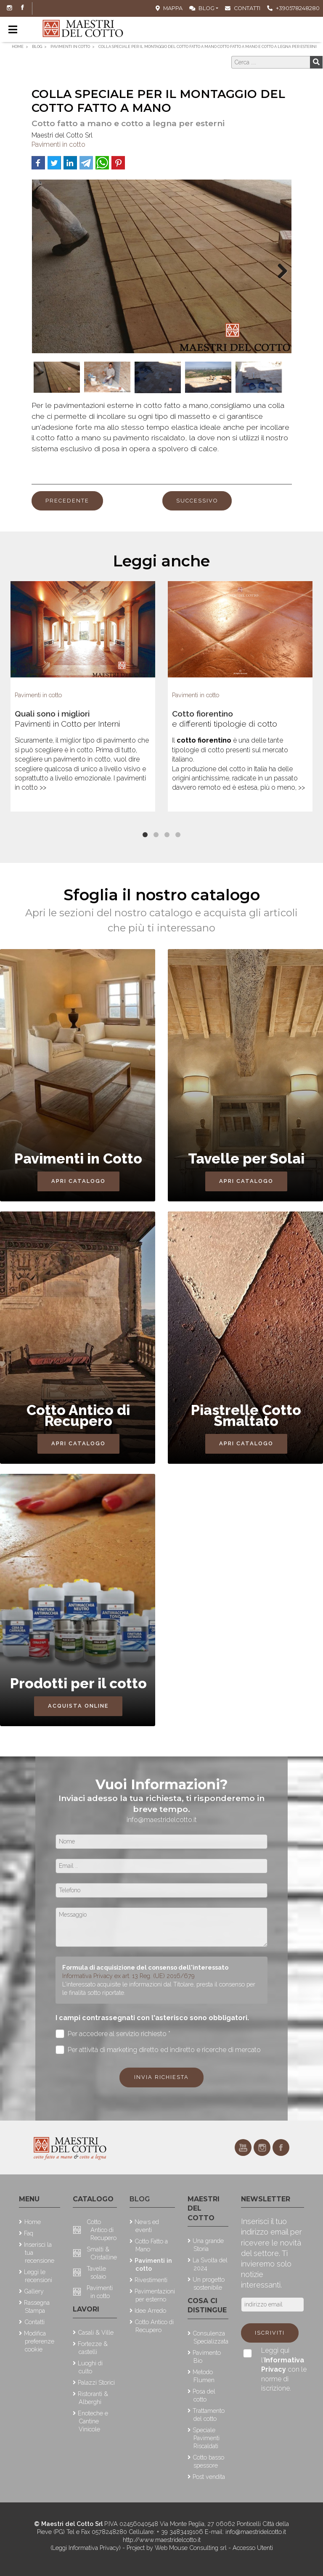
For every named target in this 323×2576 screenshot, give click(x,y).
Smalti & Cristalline (102, 2253)
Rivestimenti (151, 2279)
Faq (28, 2233)
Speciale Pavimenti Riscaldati (206, 2437)
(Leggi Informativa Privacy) (86, 2547)
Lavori (86, 2309)
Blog (201, 8)
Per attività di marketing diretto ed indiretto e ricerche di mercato (158, 2049)
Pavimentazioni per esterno (155, 2295)
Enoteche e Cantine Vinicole (93, 2421)
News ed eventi (147, 2225)
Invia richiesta (161, 2077)
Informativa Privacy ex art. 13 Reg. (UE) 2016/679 (128, 1975)
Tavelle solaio (96, 2272)
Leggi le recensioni (38, 2275)
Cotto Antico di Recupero (101, 2229)
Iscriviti (270, 2333)
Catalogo (93, 2199)
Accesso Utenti (253, 2547)
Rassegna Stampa (37, 2306)
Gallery (34, 2291)
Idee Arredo (150, 2310)
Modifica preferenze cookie (39, 2341)
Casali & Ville (96, 2332)
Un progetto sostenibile (209, 2283)
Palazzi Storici (96, 2382)
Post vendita (209, 2476)
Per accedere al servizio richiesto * (113, 2033)
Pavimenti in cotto (58, 144)
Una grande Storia (208, 2244)
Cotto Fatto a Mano (151, 2245)
